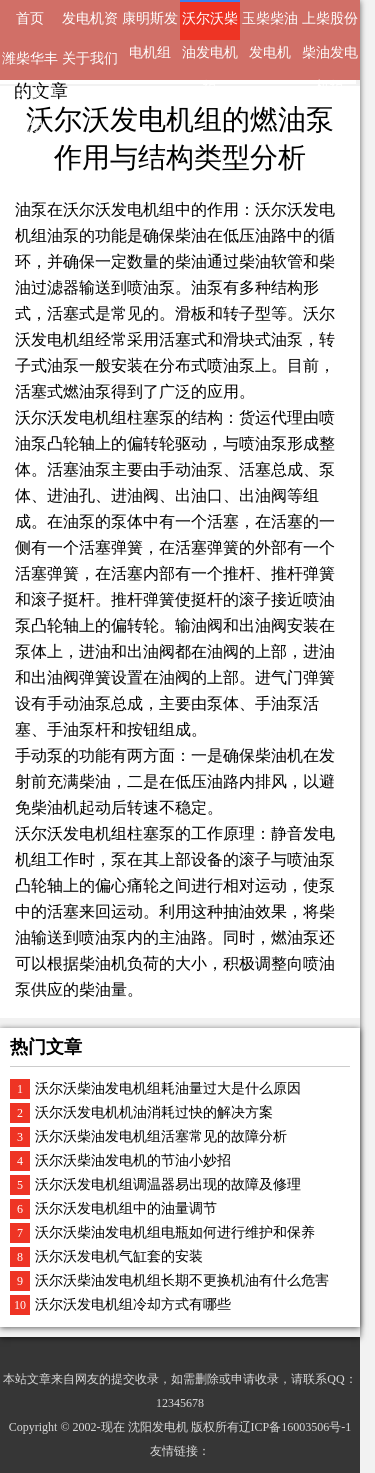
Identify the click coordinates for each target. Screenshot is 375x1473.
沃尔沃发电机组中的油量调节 (126, 1208)
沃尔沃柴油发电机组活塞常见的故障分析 (161, 1136)
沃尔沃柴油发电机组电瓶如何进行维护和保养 (175, 1232)
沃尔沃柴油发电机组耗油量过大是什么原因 (168, 1088)
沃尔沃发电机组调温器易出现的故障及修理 (168, 1184)
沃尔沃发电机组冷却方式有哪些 (133, 1304)
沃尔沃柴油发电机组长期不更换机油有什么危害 (182, 1280)
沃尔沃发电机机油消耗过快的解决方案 (154, 1112)
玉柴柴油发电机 (270, 25)
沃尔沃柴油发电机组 (210, 25)
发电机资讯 (90, 25)
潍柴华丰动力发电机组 (30, 65)
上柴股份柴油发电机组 (330, 25)
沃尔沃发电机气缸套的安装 (119, 1256)
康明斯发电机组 (150, 25)
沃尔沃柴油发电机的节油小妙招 (133, 1160)
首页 (30, 18)
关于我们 (90, 58)
